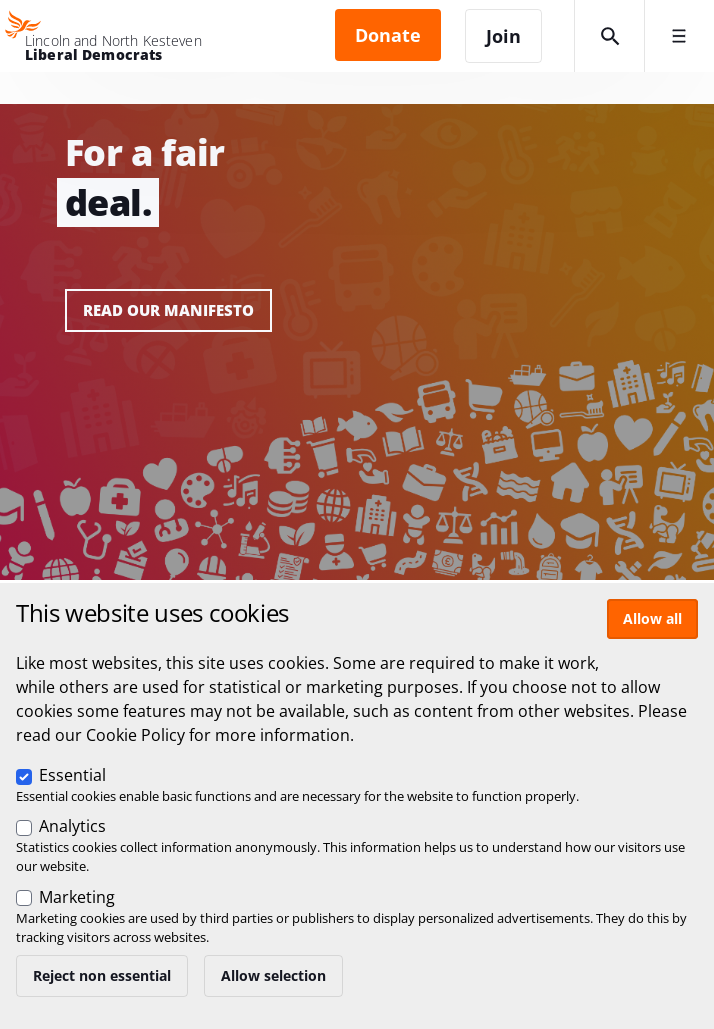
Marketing (77, 897)
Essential (72, 775)
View (357, 342)
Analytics (72, 826)
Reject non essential (102, 975)
